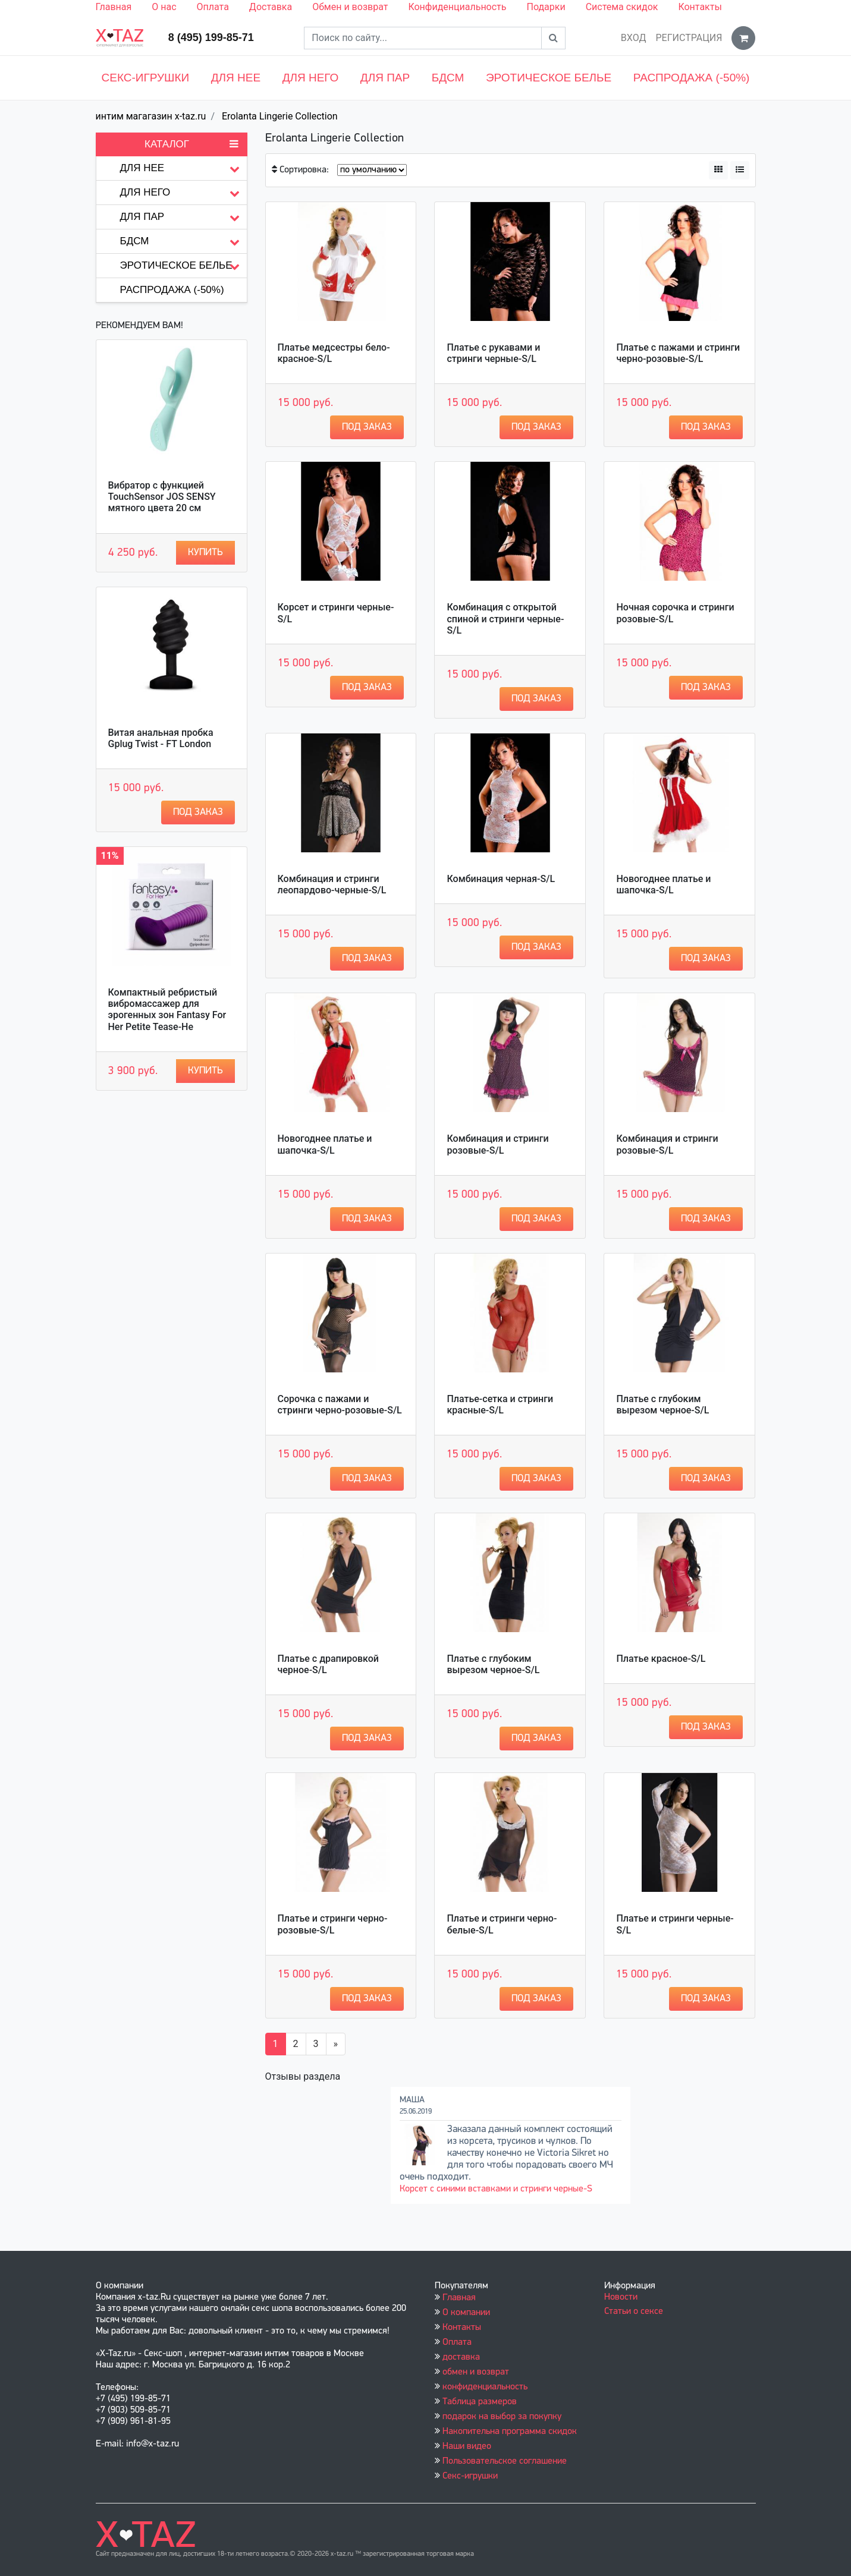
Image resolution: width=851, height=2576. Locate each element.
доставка (461, 2357)
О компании (466, 2312)
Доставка (270, 6)
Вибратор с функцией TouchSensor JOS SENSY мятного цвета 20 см (162, 497)
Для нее (235, 77)
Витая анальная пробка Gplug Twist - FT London (160, 738)
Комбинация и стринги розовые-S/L (497, 1144)
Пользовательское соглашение (504, 2461)
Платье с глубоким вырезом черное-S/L (662, 1404)
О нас (164, 6)
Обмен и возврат (350, 6)
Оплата (213, 6)
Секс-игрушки (146, 77)
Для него (310, 77)
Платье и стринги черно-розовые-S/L (333, 1924)
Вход (633, 37)
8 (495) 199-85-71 (211, 37)
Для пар (385, 77)
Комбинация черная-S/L (501, 878)
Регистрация (688, 37)
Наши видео (466, 2446)
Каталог (191, 144)
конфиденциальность (484, 2387)
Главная (114, 6)
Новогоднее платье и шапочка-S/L (663, 884)
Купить (205, 552)
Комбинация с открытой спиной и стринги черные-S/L (505, 618)
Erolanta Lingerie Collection (280, 116)
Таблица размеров (479, 2402)
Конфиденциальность (457, 6)
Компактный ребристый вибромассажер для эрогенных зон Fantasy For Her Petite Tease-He (167, 1009)
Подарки (545, 6)
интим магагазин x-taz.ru (151, 116)
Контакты (699, 6)
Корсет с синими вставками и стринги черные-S (496, 2189)
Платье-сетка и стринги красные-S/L (500, 1404)
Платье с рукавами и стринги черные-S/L (493, 353)
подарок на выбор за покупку (501, 2416)
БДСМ (448, 77)
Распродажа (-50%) (691, 77)
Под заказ (198, 812)
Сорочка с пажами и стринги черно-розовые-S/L (340, 1404)
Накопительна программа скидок (509, 2431)
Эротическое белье (548, 77)
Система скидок (622, 6)
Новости (621, 2297)
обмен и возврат (475, 2372)
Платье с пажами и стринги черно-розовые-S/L (678, 353)
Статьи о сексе (633, 2311)
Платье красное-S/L (660, 1658)
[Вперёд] (336, 2044)
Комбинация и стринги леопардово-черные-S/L (332, 884)
